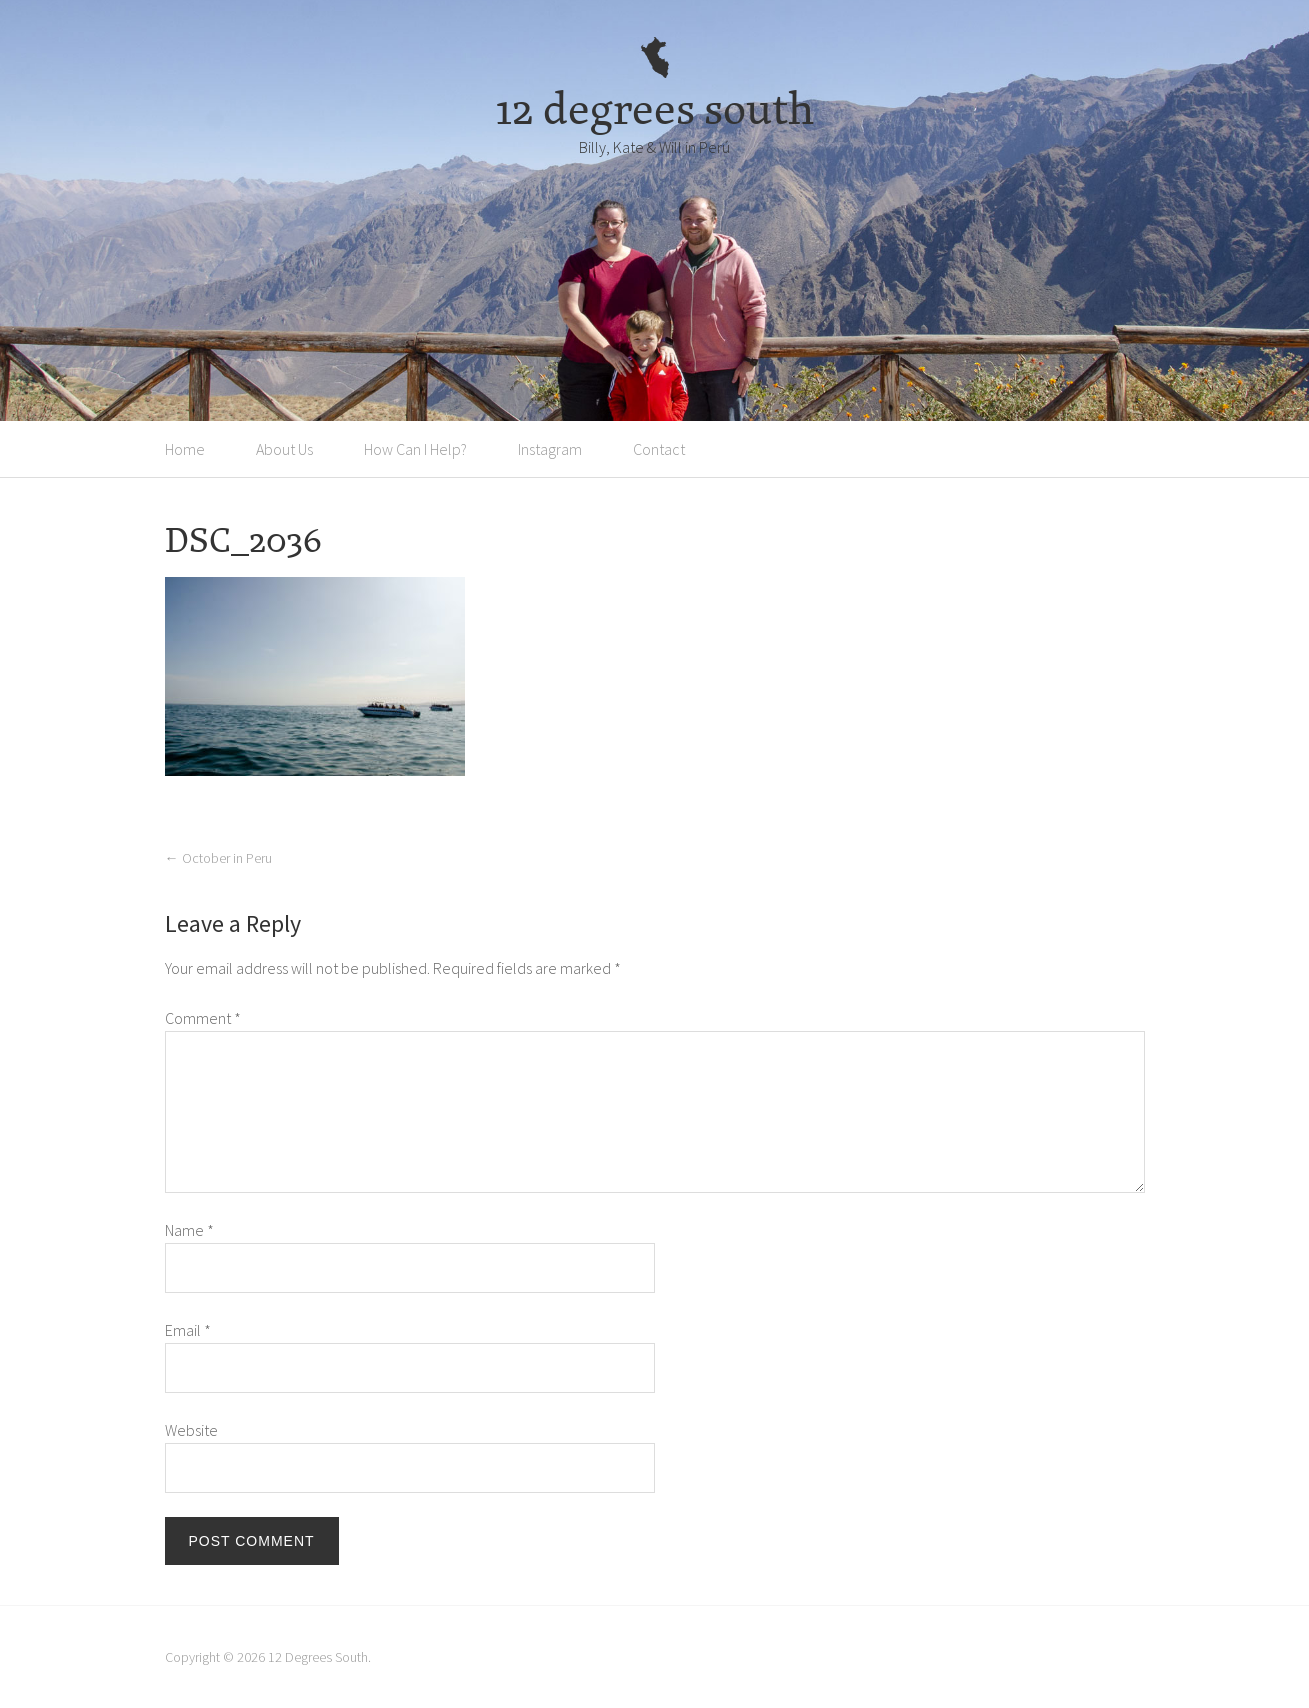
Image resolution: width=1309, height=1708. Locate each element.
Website (191, 1430)
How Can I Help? (415, 449)
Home (185, 449)
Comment (203, 1018)
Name (189, 1230)
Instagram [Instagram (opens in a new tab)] (550, 449)
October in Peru (218, 858)
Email (188, 1330)
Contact (659, 449)
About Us (284, 449)
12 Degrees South (318, 1657)
